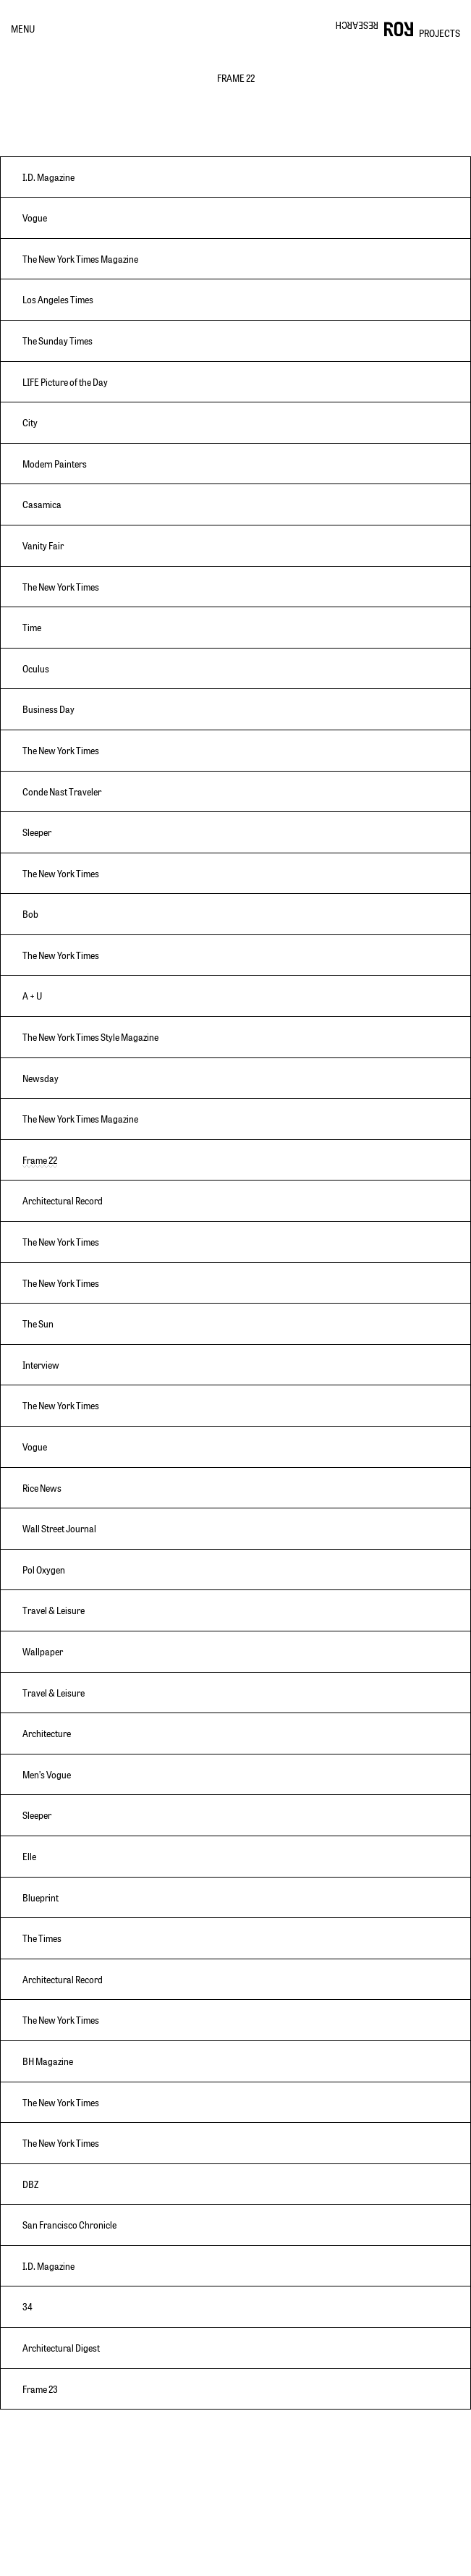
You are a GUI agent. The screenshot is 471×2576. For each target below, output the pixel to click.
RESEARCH (357, 25)
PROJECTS (439, 33)
